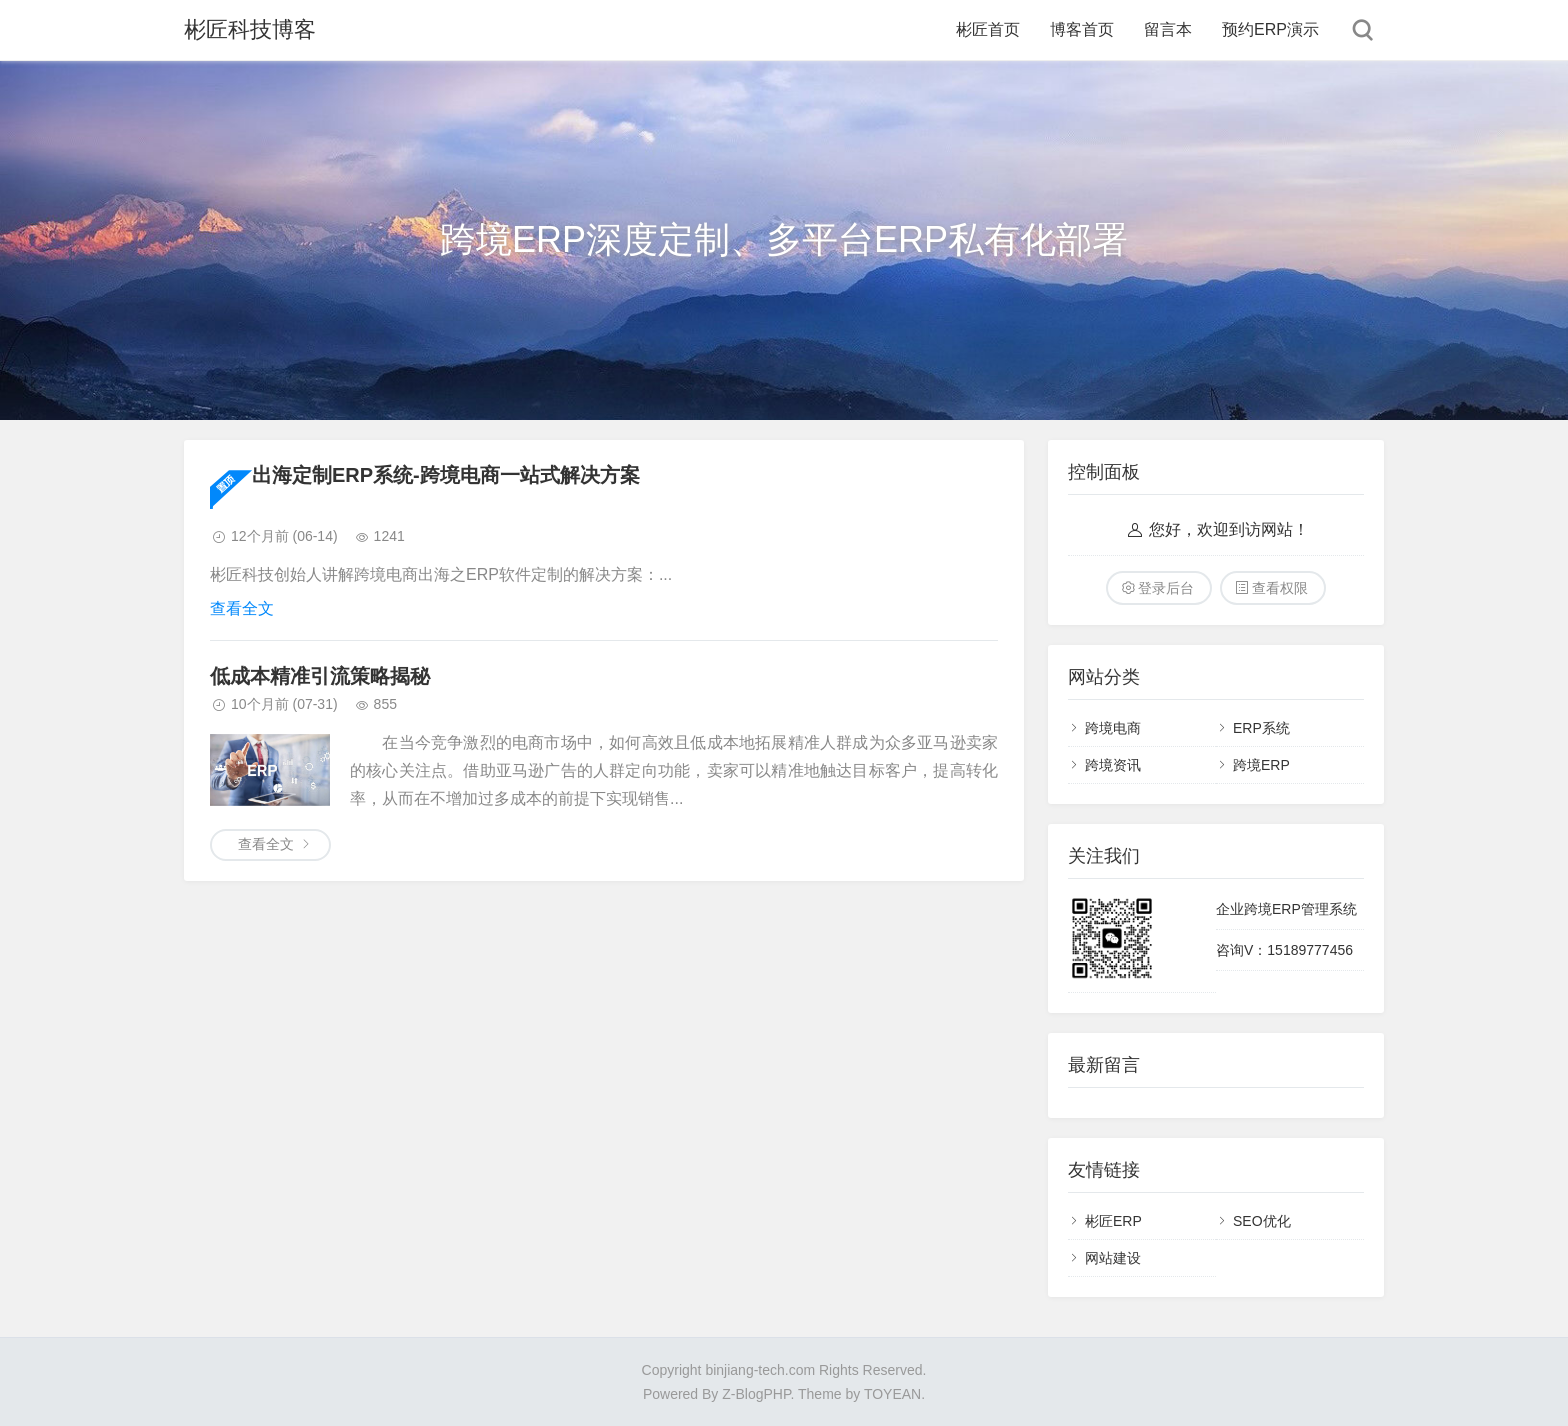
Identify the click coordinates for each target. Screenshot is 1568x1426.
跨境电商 (1113, 728)
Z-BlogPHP (756, 1394)
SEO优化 (1262, 1221)
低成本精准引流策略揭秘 (320, 676)
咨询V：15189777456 (1284, 950)
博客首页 (1082, 29)
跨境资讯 (1113, 765)
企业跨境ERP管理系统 (1286, 909)
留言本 (1168, 29)
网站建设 (1113, 1258)
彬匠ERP (1113, 1221)
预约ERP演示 (1270, 29)
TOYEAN (892, 1394)
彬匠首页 (988, 29)
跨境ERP (1261, 765)
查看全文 (242, 608)
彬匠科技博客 (250, 29)
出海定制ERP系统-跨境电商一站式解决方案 (446, 475)
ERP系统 (1261, 728)
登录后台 (1166, 588)
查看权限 (1280, 588)
